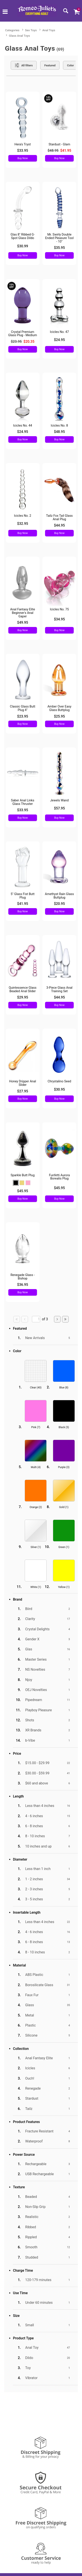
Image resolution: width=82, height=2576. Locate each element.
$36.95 (22, 1285)
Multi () (36, 1467)
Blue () (63, 1387)
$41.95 (22, 904)
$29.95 (22, 997)
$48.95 (59, 432)
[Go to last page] (65, 1319)
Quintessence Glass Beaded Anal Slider (23, 989)
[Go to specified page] (36, 1319)
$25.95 (59, 716)
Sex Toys (31, 30)
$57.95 (59, 808)
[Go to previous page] (24, 1319)
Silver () (36, 1547)
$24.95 (59, 340)
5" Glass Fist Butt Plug (23, 895)
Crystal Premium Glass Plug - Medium (22, 333)
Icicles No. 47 (59, 332)
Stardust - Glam (59, 144)
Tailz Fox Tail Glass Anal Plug (59, 517)
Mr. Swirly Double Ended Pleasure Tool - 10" (59, 238)
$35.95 (59, 248)
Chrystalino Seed (59, 1081)
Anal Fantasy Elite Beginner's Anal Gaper (22, 613)
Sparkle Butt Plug (22, 1175)
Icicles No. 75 (59, 609)
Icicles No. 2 (22, 516)
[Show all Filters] (24, 65)
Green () (63, 1547)
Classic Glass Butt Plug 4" (22, 708)
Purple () (64, 1467)
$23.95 (22, 716)
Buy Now (22, 158)
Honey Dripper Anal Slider (22, 1083)
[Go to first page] (16, 1319)
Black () (64, 1427)
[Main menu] (5, 12)
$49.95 (22, 622)
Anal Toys (48, 30)
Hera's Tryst (22, 144)
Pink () (35, 1427)
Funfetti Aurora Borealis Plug (59, 1177)
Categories (12, 30)
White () (35, 1587)
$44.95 (59, 525)
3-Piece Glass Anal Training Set (59, 989)
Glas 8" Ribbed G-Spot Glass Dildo (22, 236)
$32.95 (22, 524)
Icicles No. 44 (22, 425)
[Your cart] (76, 12)
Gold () (63, 1507)
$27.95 (22, 1091)
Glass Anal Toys (19, 35)
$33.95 (22, 150)
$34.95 (59, 619)
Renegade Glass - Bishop (22, 1276)
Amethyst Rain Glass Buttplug (59, 895)
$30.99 (22, 246)
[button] (15, 1182)
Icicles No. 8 (59, 425)
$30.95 (59, 1089)
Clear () (35, 1387)
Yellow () (64, 1587)
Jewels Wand (59, 800)
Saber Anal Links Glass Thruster (22, 802)
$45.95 (22, 1191)
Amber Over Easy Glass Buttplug (59, 708)
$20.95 (59, 904)
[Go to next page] (57, 1319)
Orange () (36, 1507)
